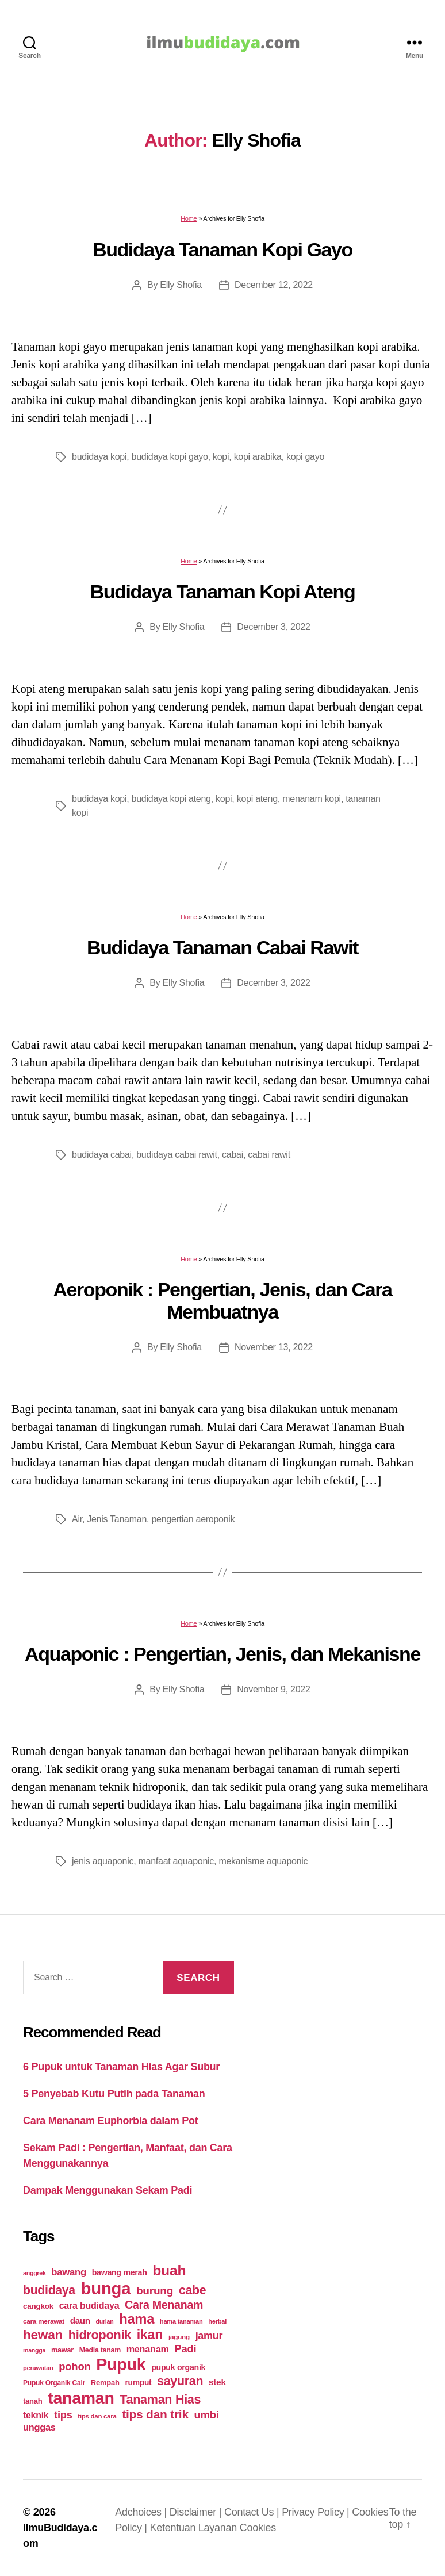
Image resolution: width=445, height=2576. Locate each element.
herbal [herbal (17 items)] (217, 2321)
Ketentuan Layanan (195, 2527)
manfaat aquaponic (176, 1861)
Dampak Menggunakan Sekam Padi (107, 2190)
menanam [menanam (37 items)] (147, 2349)
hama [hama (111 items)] (136, 2319)
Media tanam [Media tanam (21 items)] (100, 2350)
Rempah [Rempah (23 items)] (105, 2382)
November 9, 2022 (273, 1689)
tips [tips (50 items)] (63, 2415)
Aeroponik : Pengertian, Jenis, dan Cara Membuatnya (222, 1301)
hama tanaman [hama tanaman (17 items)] (181, 2321)
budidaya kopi (99, 457)
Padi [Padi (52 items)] (185, 2349)
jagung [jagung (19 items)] (179, 2336)
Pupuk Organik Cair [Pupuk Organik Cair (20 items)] (54, 2383)
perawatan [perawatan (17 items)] (38, 2367)
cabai (232, 1155)
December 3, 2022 (273, 627)
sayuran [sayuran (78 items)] (180, 2381)
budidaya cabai (102, 1155)
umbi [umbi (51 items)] (206, 2415)
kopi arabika (258, 457)
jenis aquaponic (102, 1861)
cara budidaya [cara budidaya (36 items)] (89, 2305)
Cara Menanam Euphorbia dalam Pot (110, 2120)
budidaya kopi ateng (171, 799)
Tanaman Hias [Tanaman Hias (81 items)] (160, 2399)
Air (77, 1519)
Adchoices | (142, 2512)
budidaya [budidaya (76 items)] (49, 2290)
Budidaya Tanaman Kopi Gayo (222, 249)
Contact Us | (253, 2512)
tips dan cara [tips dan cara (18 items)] (97, 2416)
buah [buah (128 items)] (169, 2270)
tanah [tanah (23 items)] (32, 2401)
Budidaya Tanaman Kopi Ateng (222, 591)
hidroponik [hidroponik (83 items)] (99, 2335)
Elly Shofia (181, 285)
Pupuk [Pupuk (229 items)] (120, 2364)
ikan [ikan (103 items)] (150, 2334)
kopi (221, 457)
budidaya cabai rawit (176, 1155)
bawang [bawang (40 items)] (68, 2272)
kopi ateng (257, 799)
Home (189, 218)
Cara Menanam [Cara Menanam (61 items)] (164, 2304)
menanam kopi (311, 799)
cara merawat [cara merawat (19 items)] (43, 2321)
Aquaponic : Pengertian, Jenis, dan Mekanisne (222, 1654)
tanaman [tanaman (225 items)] (81, 2398)
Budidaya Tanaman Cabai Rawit (222, 947)
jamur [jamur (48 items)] (209, 2335)
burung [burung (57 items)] (154, 2291)
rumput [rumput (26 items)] (138, 2382)
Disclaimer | (197, 2512)
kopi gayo (305, 457)
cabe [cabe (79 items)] (192, 2290)
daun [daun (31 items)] (80, 2320)
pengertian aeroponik (193, 1519)
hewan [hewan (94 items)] (43, 2335)
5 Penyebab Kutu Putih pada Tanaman (114, 2093)
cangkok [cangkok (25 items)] (38, 2306)
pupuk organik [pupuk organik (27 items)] (178, 2367)
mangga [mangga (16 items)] (34, 2350)
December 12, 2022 (274, 285)
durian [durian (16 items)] (105, 2321)
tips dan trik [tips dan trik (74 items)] (155, 2414)
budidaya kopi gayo (170, 457)
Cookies (258, 2527)
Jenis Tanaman (117, 1519)
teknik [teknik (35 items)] (35, 2415)
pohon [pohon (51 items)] (74, 2366)
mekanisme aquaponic (263, 1861)
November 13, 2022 (274, 1347)
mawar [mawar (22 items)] (62, 2349)
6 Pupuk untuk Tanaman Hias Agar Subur (121, 2066)
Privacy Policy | (317, 2512)
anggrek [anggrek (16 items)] (34, 2273)
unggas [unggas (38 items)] (39, 2427)
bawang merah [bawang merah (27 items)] (119, 2272)
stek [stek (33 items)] (217, 2382)
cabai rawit (269, 1155)
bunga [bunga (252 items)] (106, 2288)
